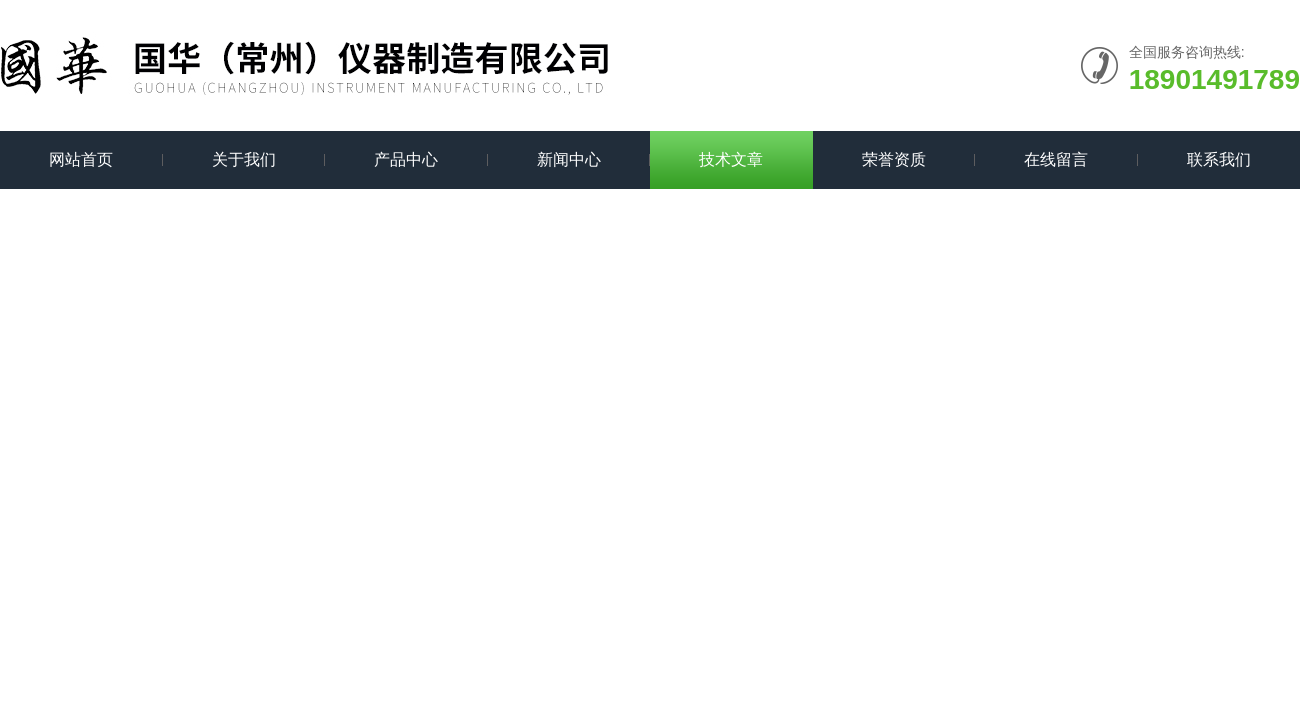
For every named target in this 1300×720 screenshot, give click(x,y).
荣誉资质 (894, 159)
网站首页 (81, 159)
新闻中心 (569, 159)
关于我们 (244, 159)
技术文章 (731, 159)
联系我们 (1219, 159)
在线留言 (1056, 159)
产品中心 (406, 159)
